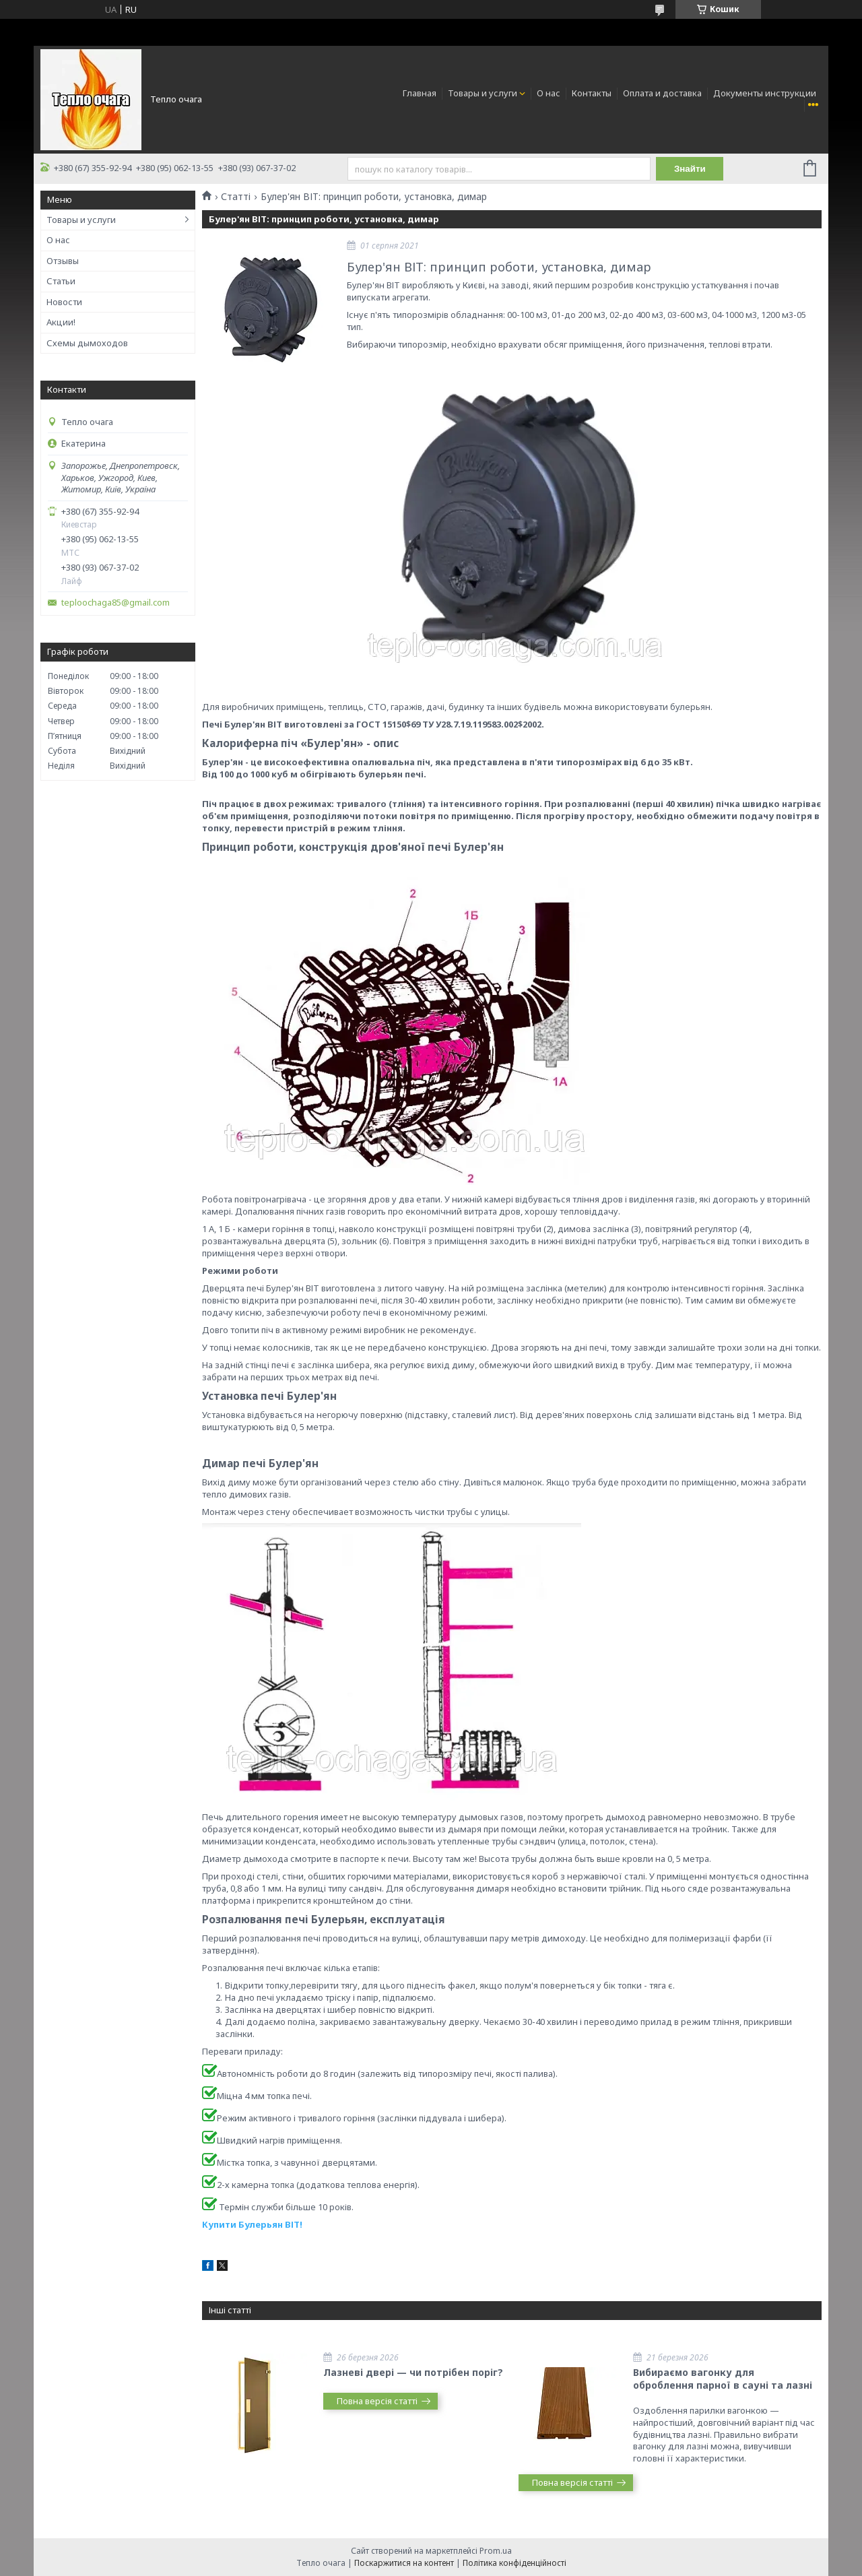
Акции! (60, 322)
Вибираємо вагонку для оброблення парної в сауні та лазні (722, 2378)
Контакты (591, 93)
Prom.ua (495, 2550)
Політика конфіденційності (514, 2563)
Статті (236, 197)
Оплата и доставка (662, 93)
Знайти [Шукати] (690, 169)
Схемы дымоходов (87, 343)
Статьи (60, 281)
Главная (419, 93)
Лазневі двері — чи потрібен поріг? (413, 2372)
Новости (64, 302)
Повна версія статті (377, 2401)
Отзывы (62, 261)
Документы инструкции (764, 93)
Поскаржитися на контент (404, 2563)
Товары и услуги (482, 93)
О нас (548, 93)
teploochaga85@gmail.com (115, 602)
